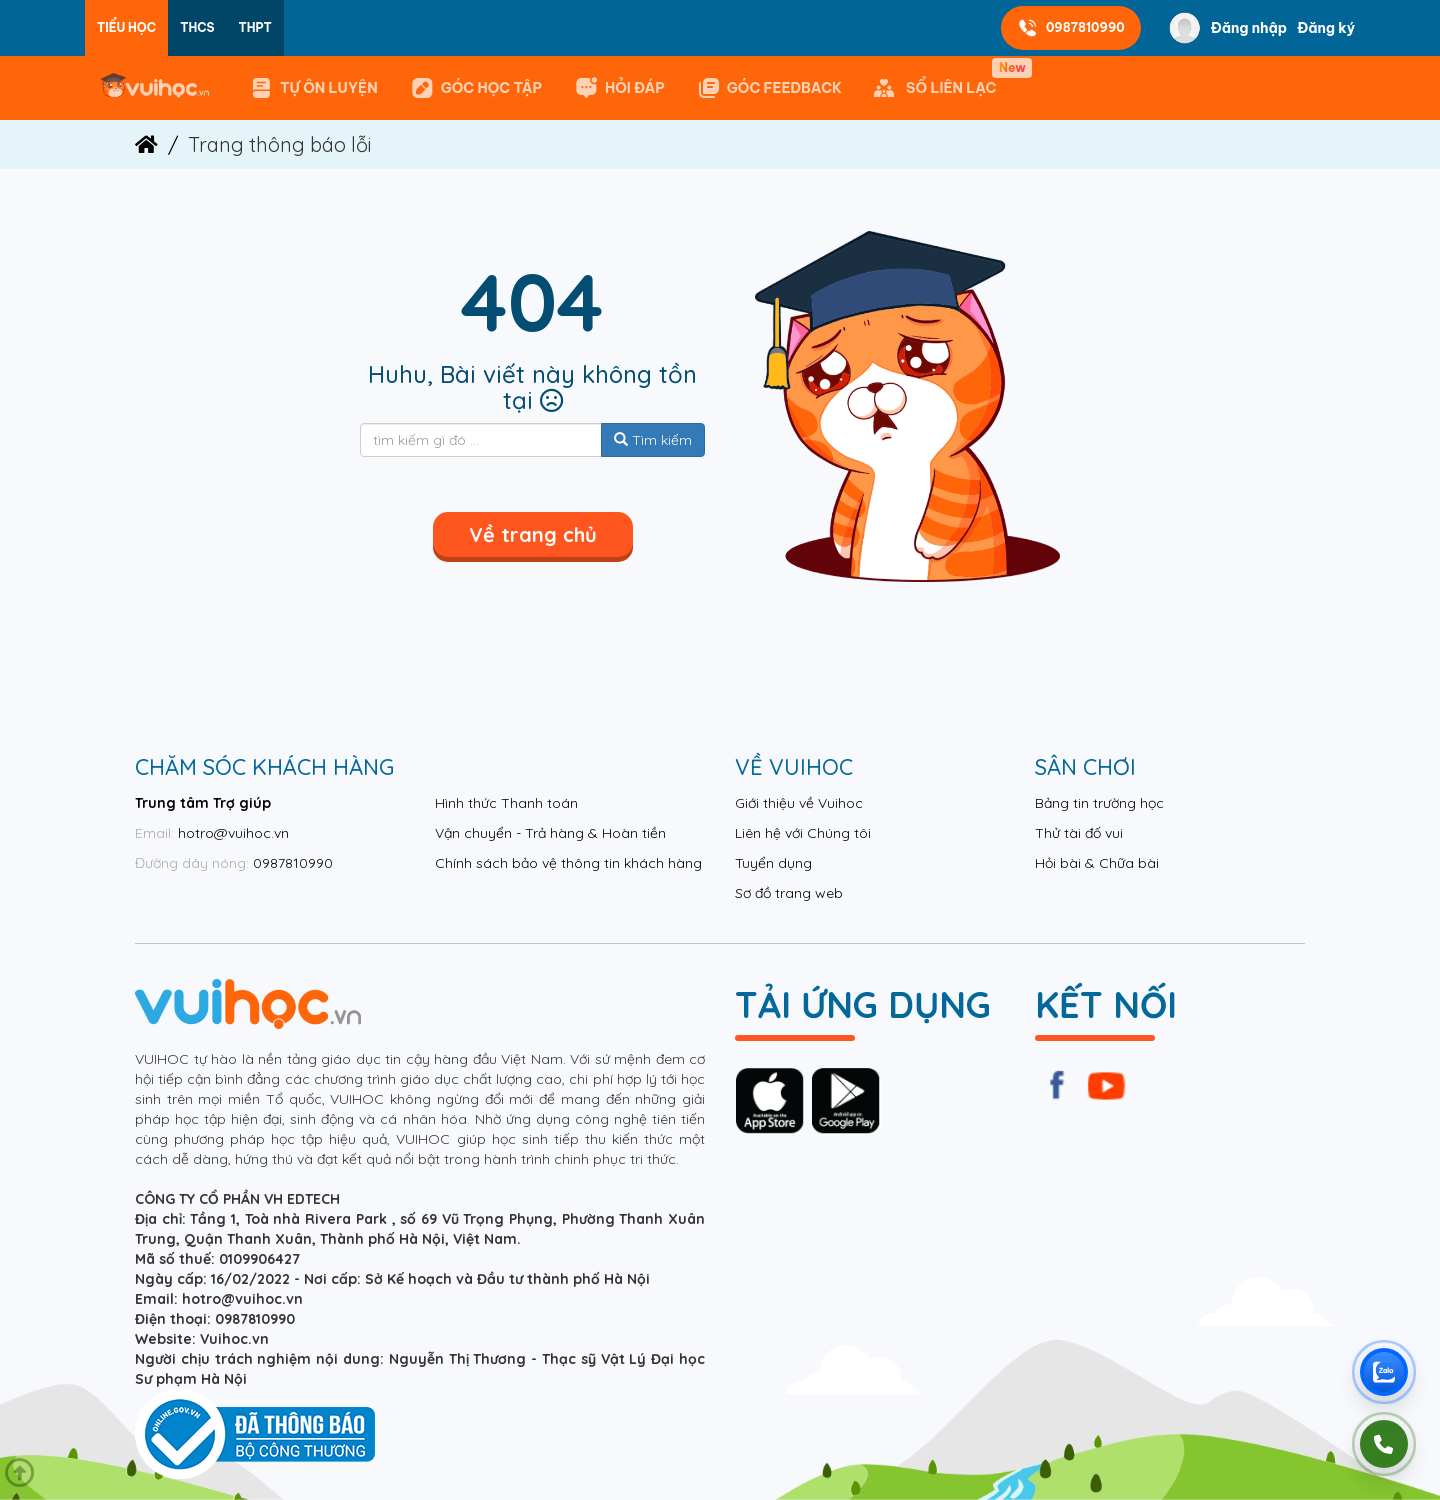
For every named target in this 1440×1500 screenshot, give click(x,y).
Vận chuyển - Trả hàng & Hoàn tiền (550, 833)
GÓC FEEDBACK (769, 88)
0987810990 (1071, 28)
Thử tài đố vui (1079, 833)
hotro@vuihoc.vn (233, 833)
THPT (255, 27)
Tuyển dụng (773, 863)
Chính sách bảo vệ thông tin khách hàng (568, 863)
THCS (197, 27)
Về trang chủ (533, 534)
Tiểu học (126, 27)
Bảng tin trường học (1099, 803)
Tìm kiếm (653, 440)
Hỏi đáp (619, 88)
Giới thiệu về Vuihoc (799, 803)
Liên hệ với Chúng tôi (803, 833)
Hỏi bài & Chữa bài (1097, 863)
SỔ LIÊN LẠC (939, 79)
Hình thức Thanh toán (506, 803)
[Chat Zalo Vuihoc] (1384, 1372)
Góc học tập (476, 88)
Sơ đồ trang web (789, 893)
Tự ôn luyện (313, 88)
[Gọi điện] (1384, 1444)
